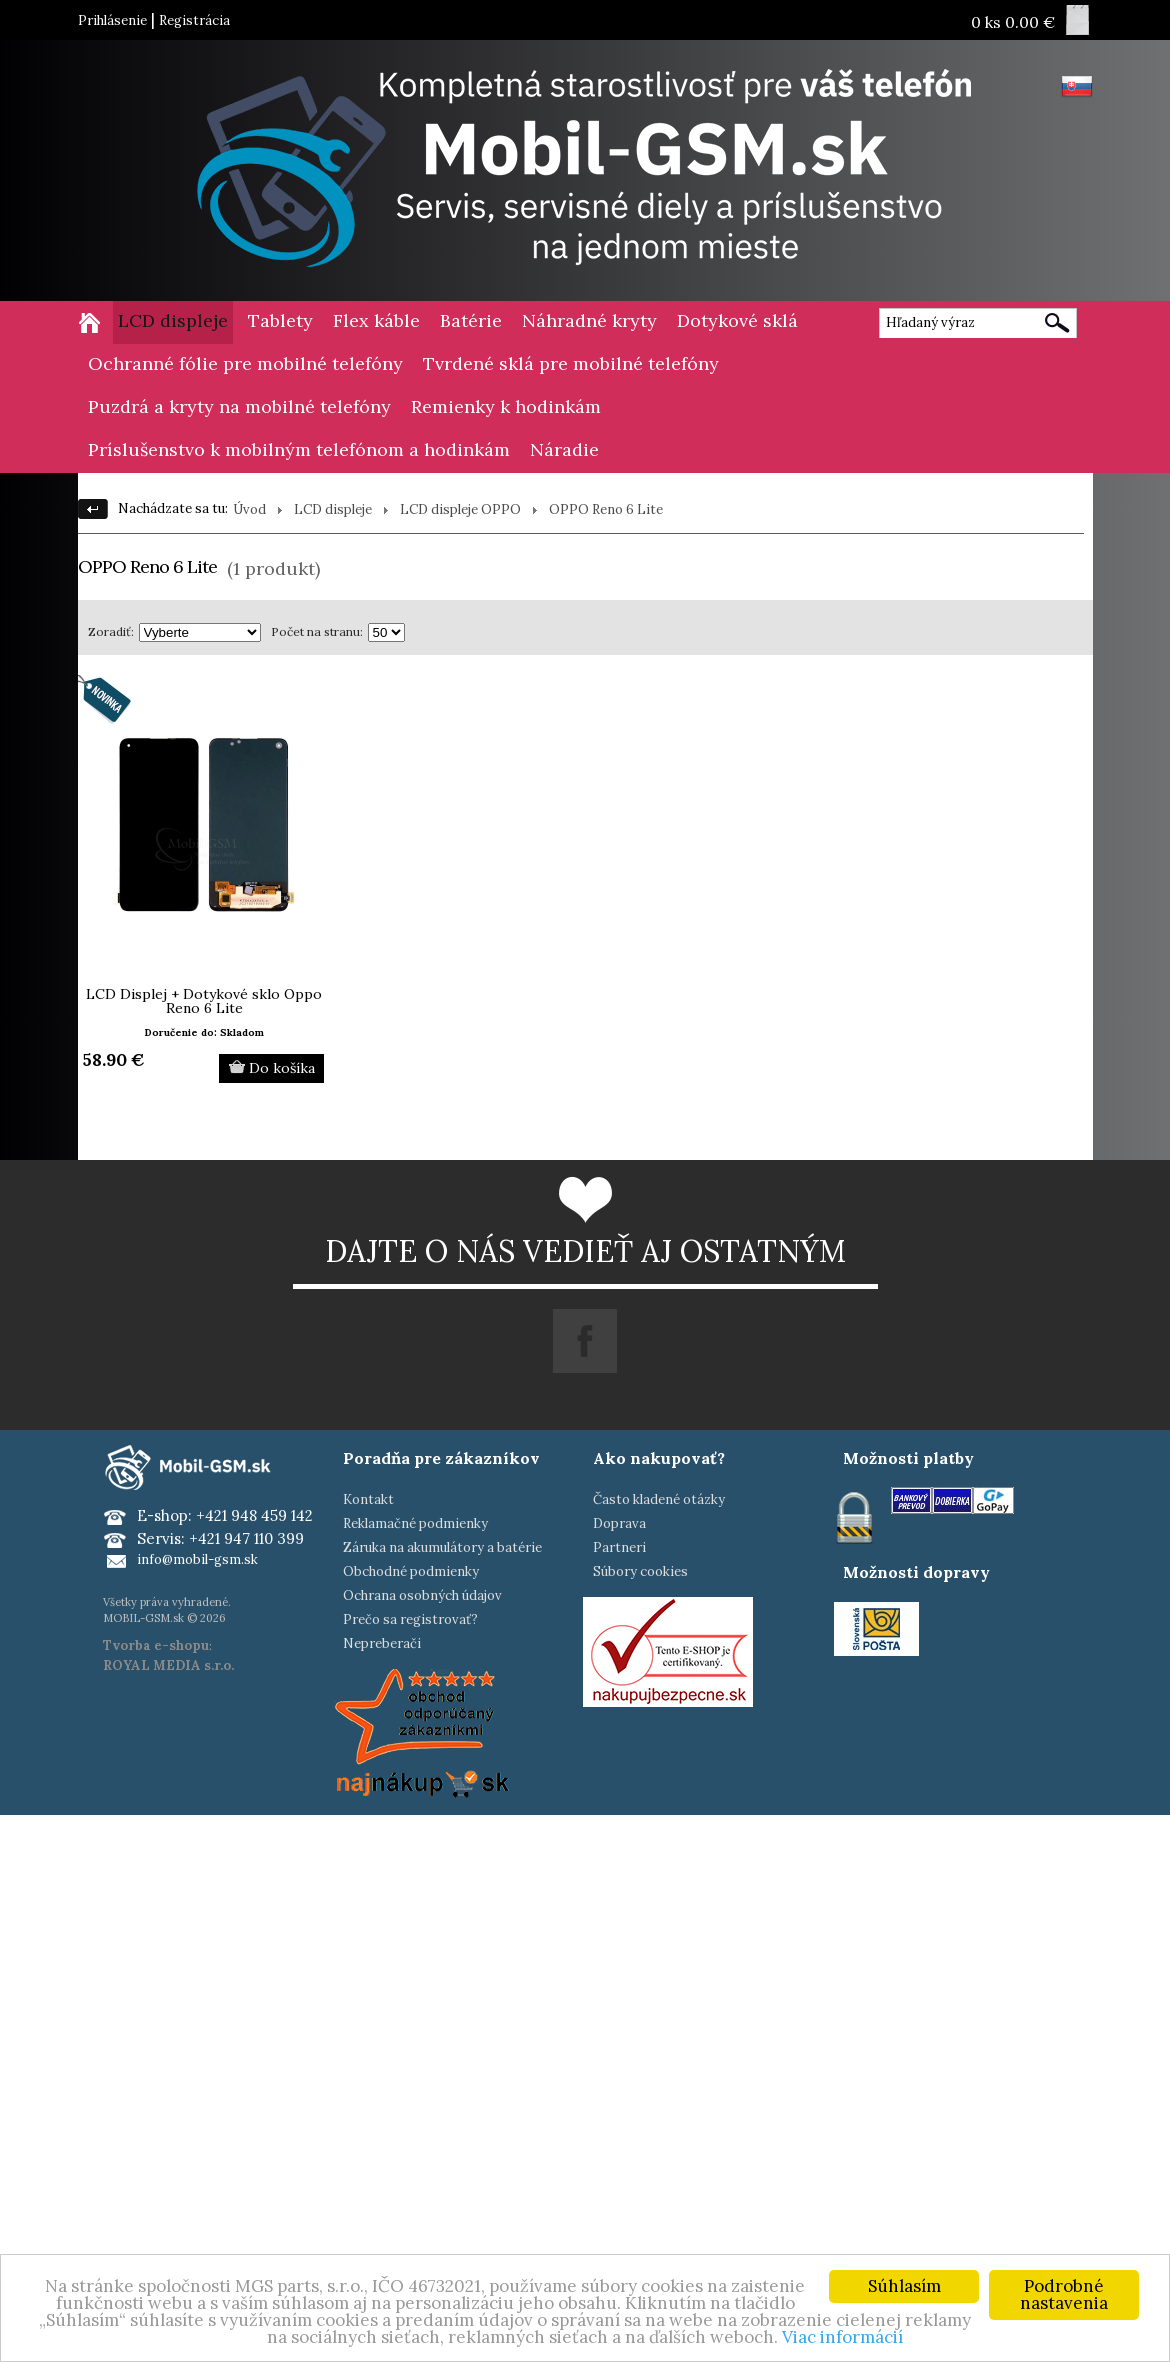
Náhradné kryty (589, 320)
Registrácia (194, 20)
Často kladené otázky (659, 1499)
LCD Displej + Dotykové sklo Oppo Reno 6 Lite (204, 1001)
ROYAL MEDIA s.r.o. (168, 1665)
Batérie (471, 320)
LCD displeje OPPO (460, 509)
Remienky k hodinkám (506, 406)
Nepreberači (382, 1643)
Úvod (249, 509)
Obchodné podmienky (411, 1571)
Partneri (619, 1547)
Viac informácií (842, 2337)
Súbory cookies (640, 1571)
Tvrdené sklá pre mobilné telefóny (571, 363)
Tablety (280, 320)
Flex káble (376, 320)
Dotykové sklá (737, 320)
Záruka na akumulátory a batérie (442, 1547)
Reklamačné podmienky (415, 1523)
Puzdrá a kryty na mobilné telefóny (239, 406)
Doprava (619, 1523)
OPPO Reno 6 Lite (606, 509)
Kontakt (368, 1499)
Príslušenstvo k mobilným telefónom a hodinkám (299, 449)
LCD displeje (173, 320)
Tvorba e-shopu (156, 1645)
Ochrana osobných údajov (422, 1595)
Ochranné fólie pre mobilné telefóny (245, 363)
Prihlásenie (112, 20)
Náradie (564, 449)
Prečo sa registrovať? (410, 1619)
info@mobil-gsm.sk (197, 1559)
